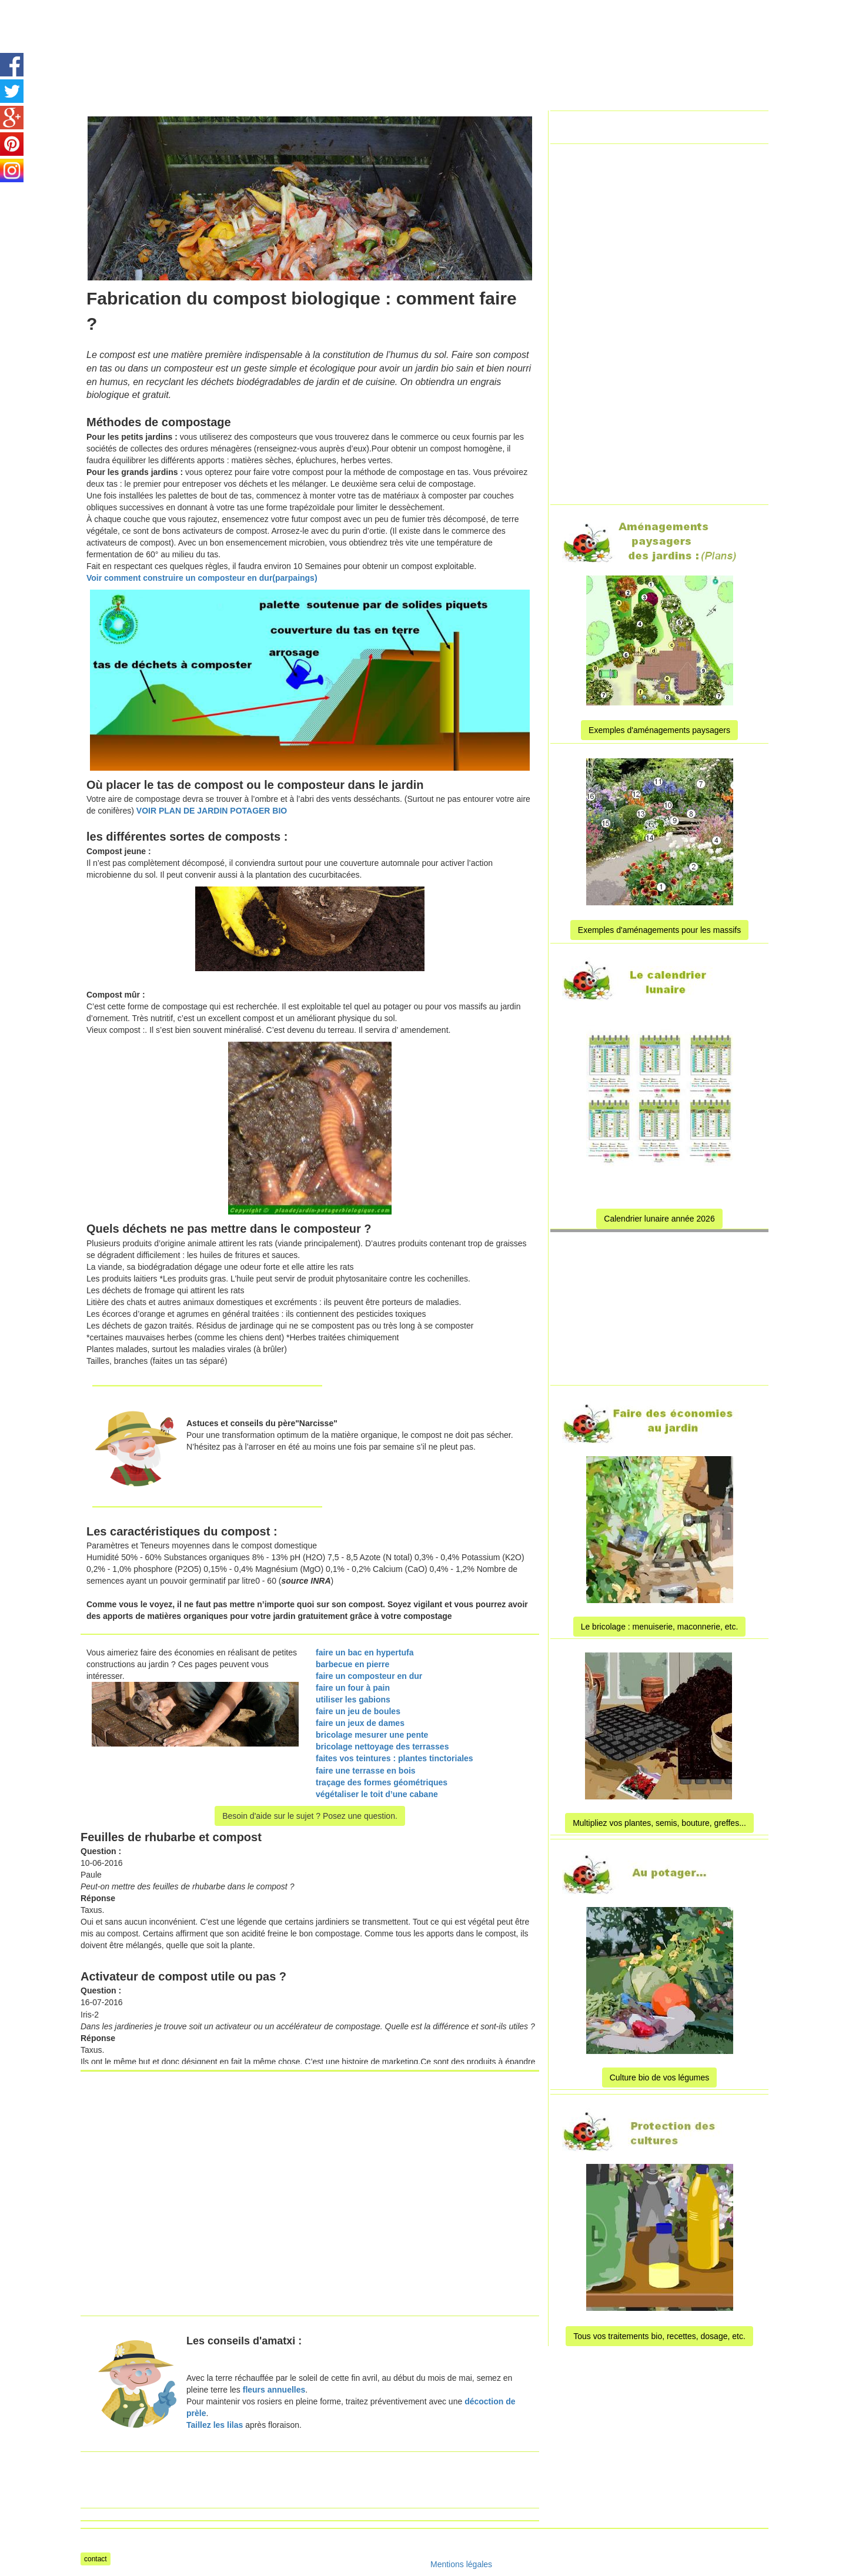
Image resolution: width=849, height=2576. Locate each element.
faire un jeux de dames (360, 1723)
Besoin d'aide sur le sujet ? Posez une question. (309, 1816)
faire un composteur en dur (369, 1676)
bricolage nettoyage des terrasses (382, 1746)
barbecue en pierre (352, 1664)
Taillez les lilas (214, 2425)
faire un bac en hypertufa (364, 1652)
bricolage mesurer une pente (372, 1734)
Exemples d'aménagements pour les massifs (659, 930)
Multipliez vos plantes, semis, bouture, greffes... (659, 1823)
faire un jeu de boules (358, 1711)
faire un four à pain (353, 1687)
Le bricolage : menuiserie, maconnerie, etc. (659, 1626)
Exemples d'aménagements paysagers (659, 730)
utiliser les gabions (353, 1699)
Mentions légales (461, 2564)
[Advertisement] (409, 26)
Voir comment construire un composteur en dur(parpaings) (201, 578)
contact (95, 2559)
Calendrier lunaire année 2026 (659, 1218)
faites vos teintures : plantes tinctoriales (394, 1758)
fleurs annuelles (272, 2389)
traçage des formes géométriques (381, 1782)
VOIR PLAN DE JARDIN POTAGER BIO (211, 810)
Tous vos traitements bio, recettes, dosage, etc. (659, 2336)
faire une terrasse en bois (366, 1770)
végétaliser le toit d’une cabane (377, 1794)
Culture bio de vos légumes (660, 2077)
